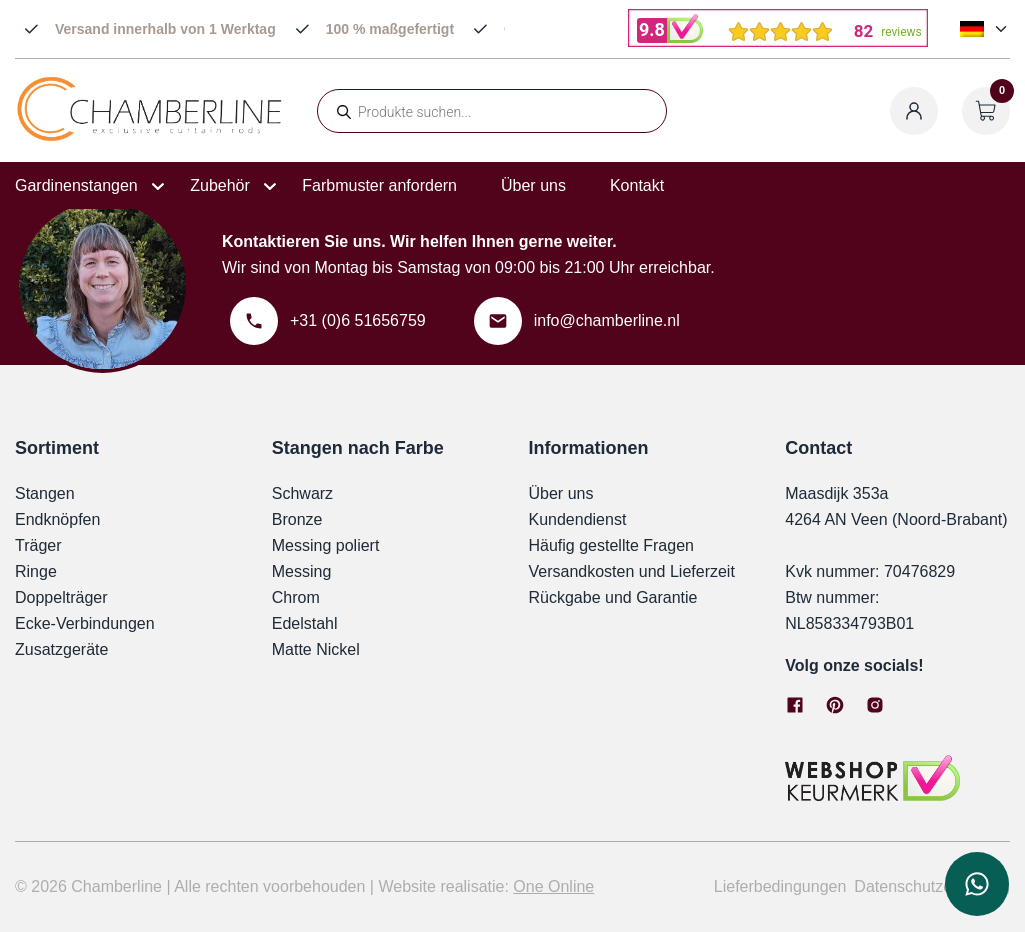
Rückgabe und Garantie (613, 597)
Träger (38, 545)
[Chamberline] (150, 137)
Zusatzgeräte (61, 649)
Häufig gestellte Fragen (611, 545)
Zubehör (220, 185)
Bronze (297, 519)
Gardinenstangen (76, 185)
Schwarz (302, 493)
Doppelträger (61, 597)
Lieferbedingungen (780, 886)
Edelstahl (305, 623)
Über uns (533, 185)
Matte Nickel (316, 649)
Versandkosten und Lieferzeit (632, 571)
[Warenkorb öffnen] (986, 111)
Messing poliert (326, 545)
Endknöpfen (57, 519)
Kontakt (637, 185)
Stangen (45, 493)
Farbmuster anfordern (379, 185)
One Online (553, 886)
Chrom (296, 597)
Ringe (36, 571)
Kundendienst (578, 519)
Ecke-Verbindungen (85, 623)
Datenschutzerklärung (932, 886)
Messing (302, 571)
